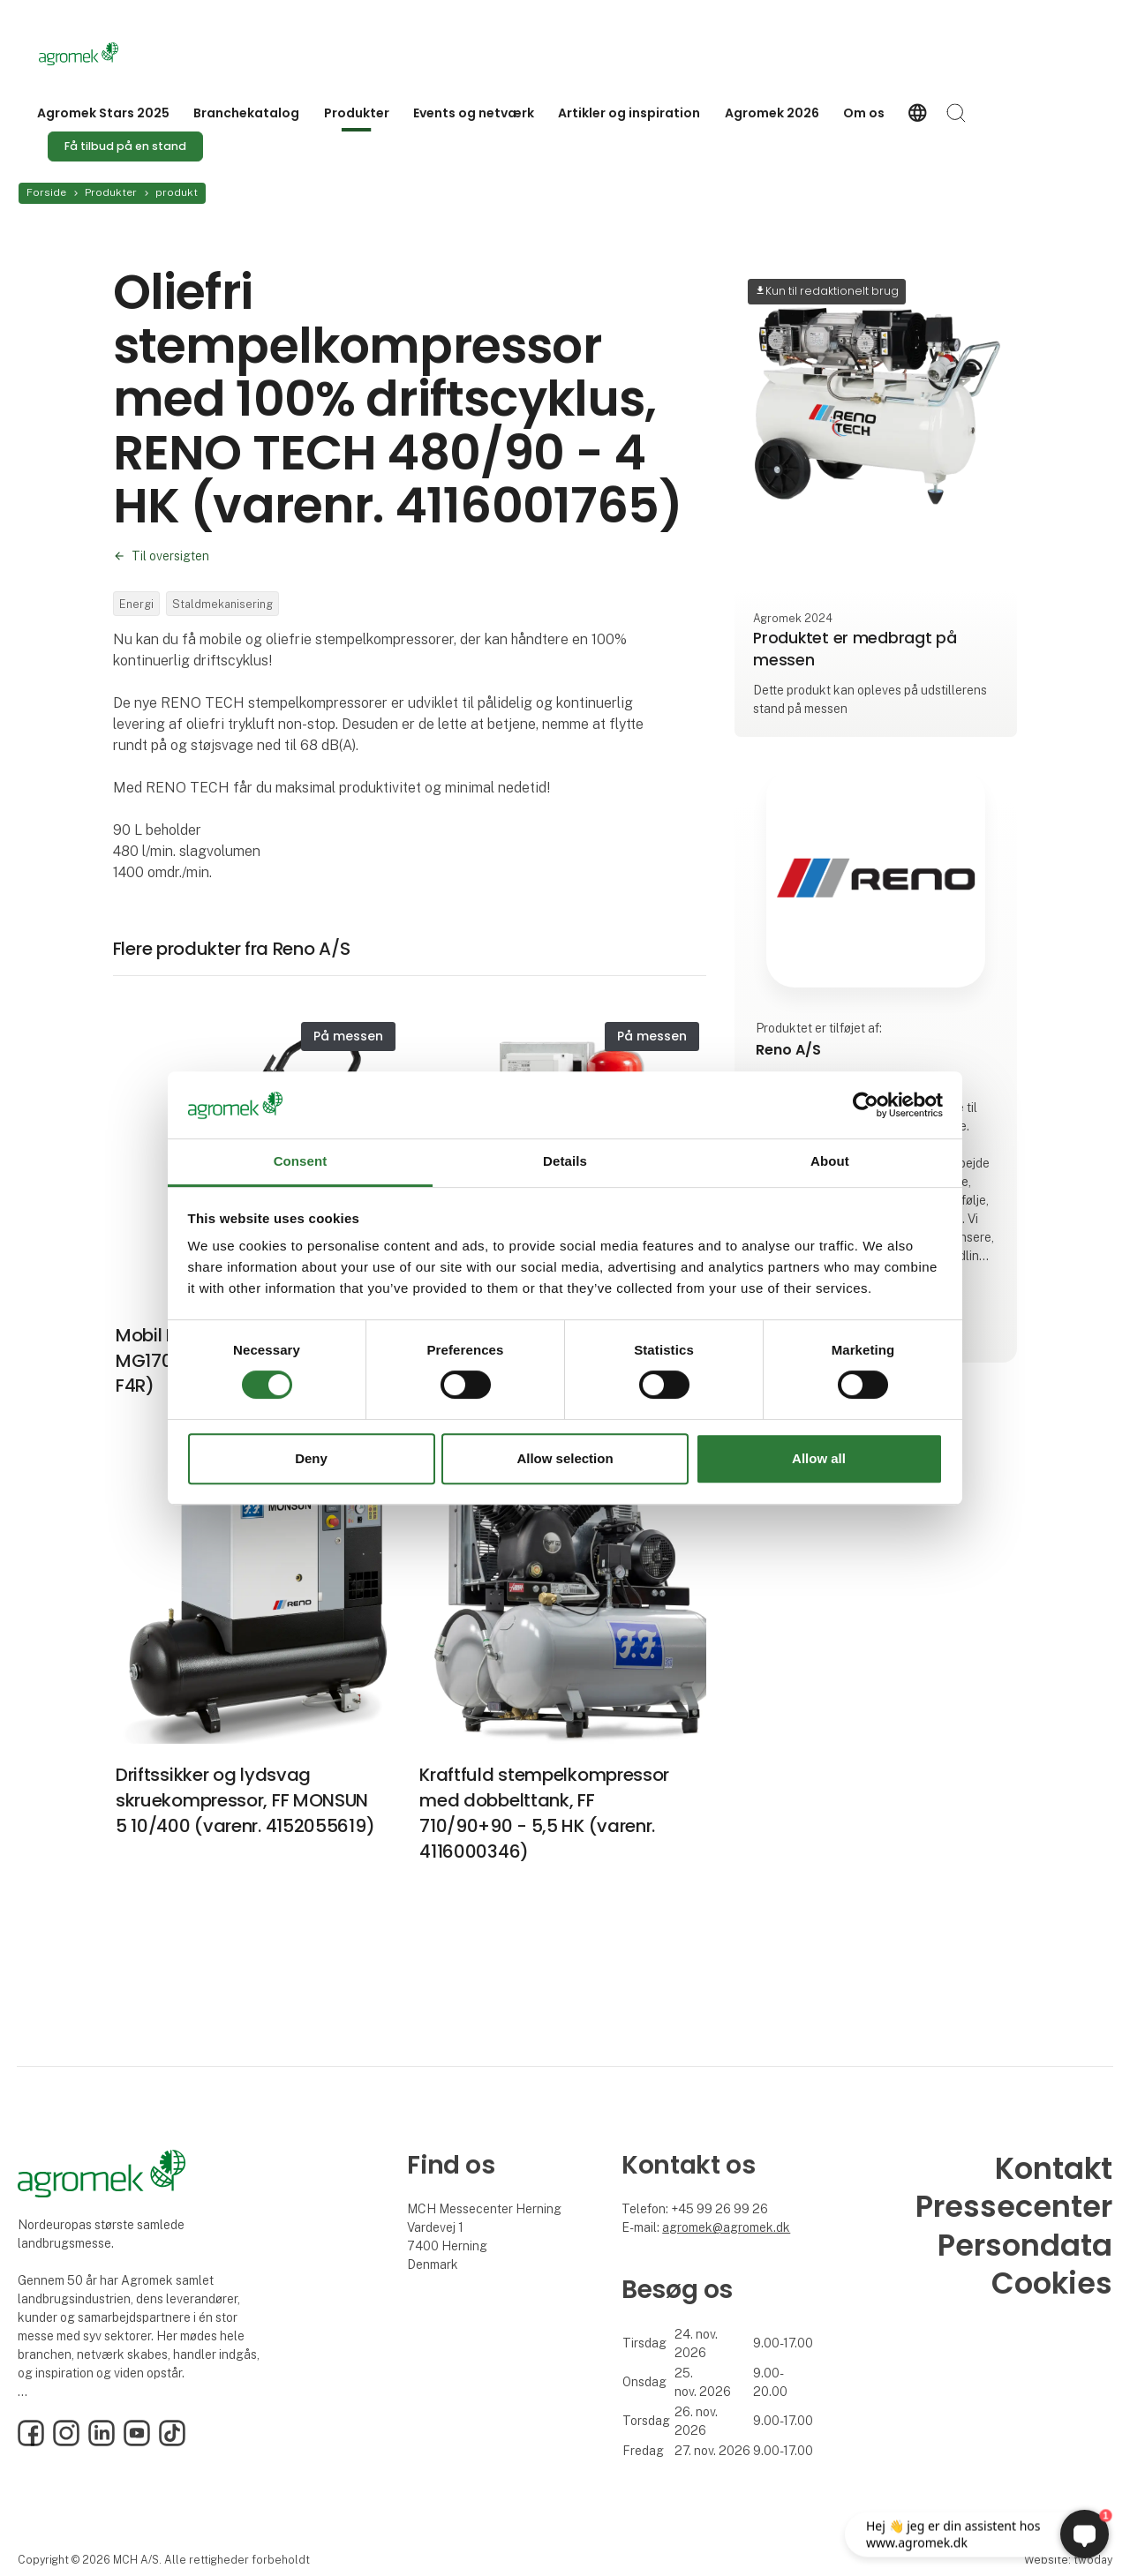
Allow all (819, 1458)
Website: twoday (1068, 2559)
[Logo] (109, 53)
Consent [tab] (301, 1161)
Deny (311, 1458)
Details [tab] (565, 1161)
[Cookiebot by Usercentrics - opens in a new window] (865, 1105)
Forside (46, 192)
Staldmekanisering (222, 604)
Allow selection (564, 1458)
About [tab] (829, 1161)
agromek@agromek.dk (726, 2227)
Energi (136, 604)
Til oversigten (170, 556)
